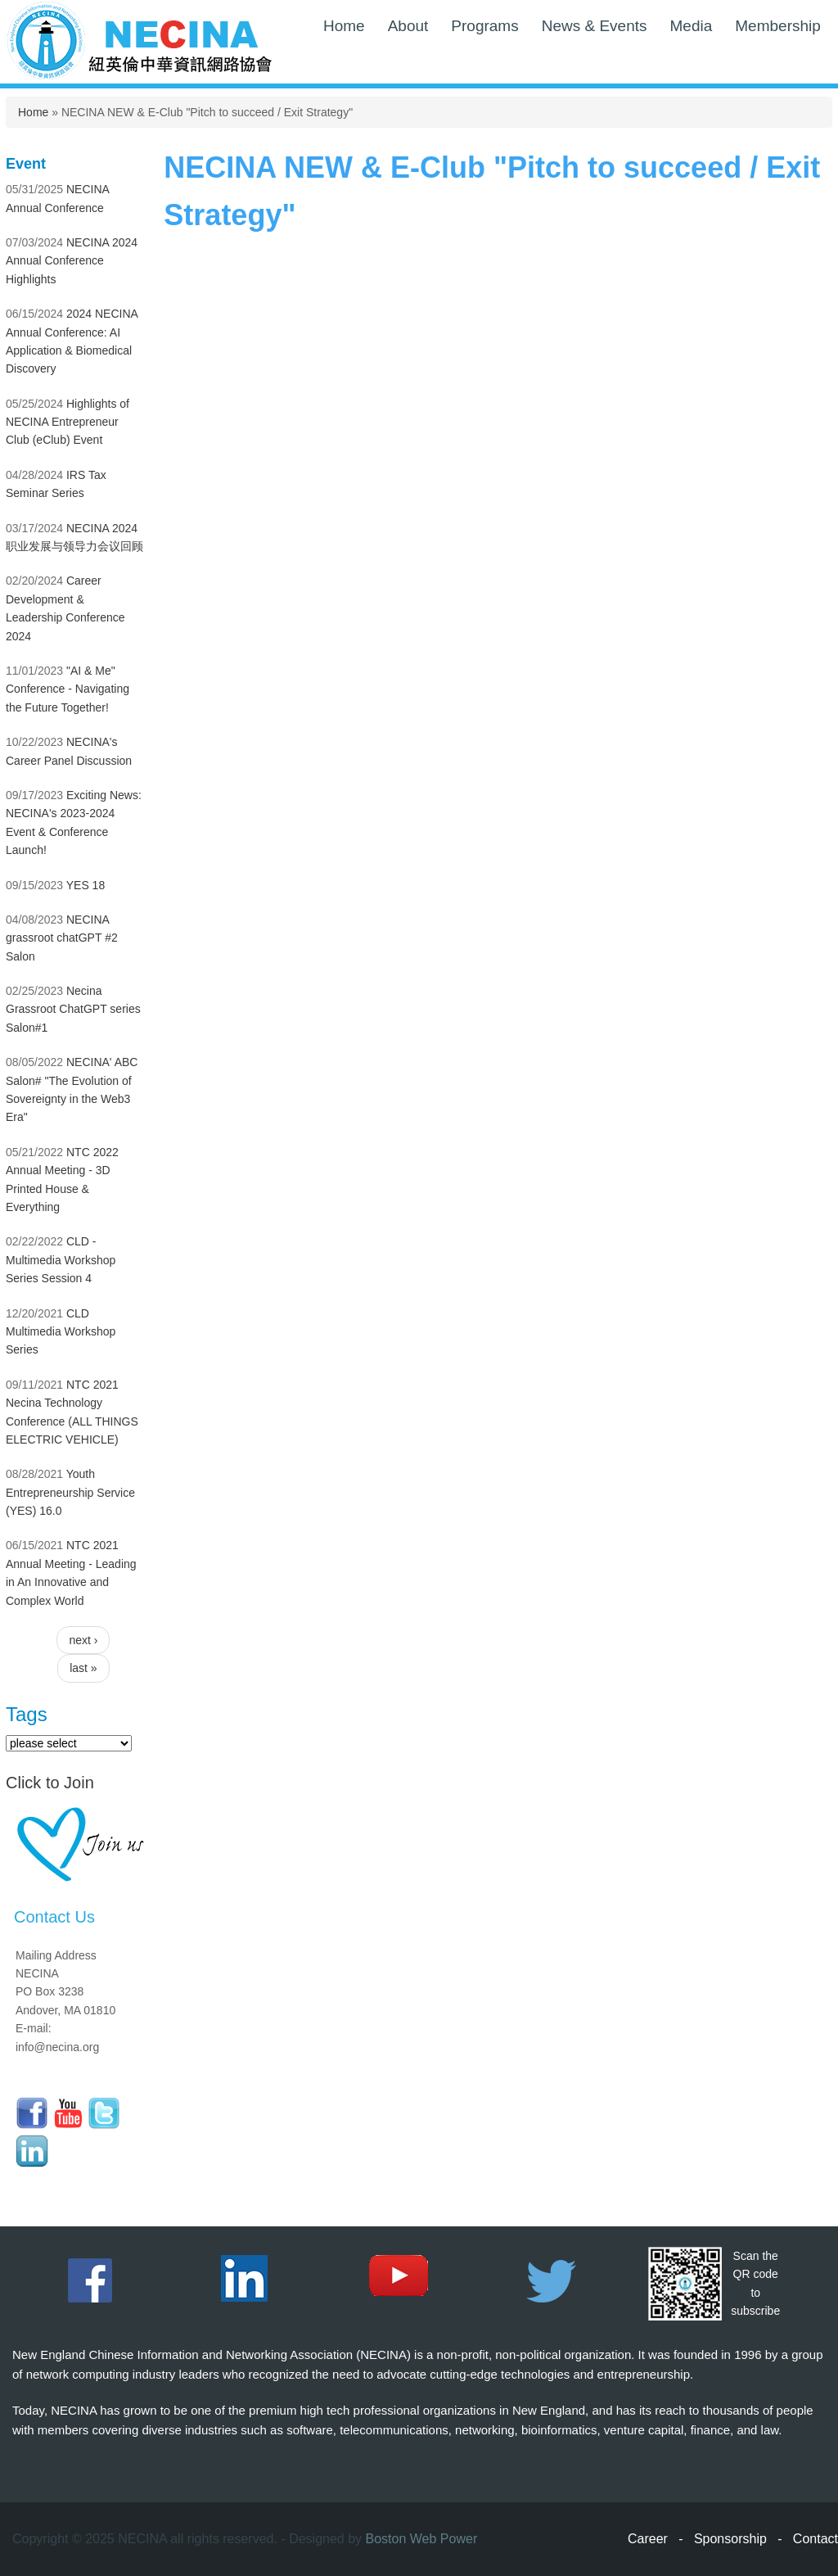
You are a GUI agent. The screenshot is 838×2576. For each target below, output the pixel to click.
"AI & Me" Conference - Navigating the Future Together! (67, 689)
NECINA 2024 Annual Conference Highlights (71, 261)
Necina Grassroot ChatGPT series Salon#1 (73, 1009)
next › (83, 1640)
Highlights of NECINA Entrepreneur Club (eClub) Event (67, 422)
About (408, 25)
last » (83, 1667)
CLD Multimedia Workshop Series (60, 1332)
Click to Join (50, 1783)
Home (344, 25)
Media (691, 25)
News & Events (594, 25)
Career (648, 2539)
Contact (815, 2539)
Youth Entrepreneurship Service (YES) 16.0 (70, 1492)
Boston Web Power (422, 2539)
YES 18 (85, 885)
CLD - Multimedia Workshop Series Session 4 (60, 1260)
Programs (484, 25)
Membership (778, 25)
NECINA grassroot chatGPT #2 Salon (62, 938)
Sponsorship (730, 2539)
